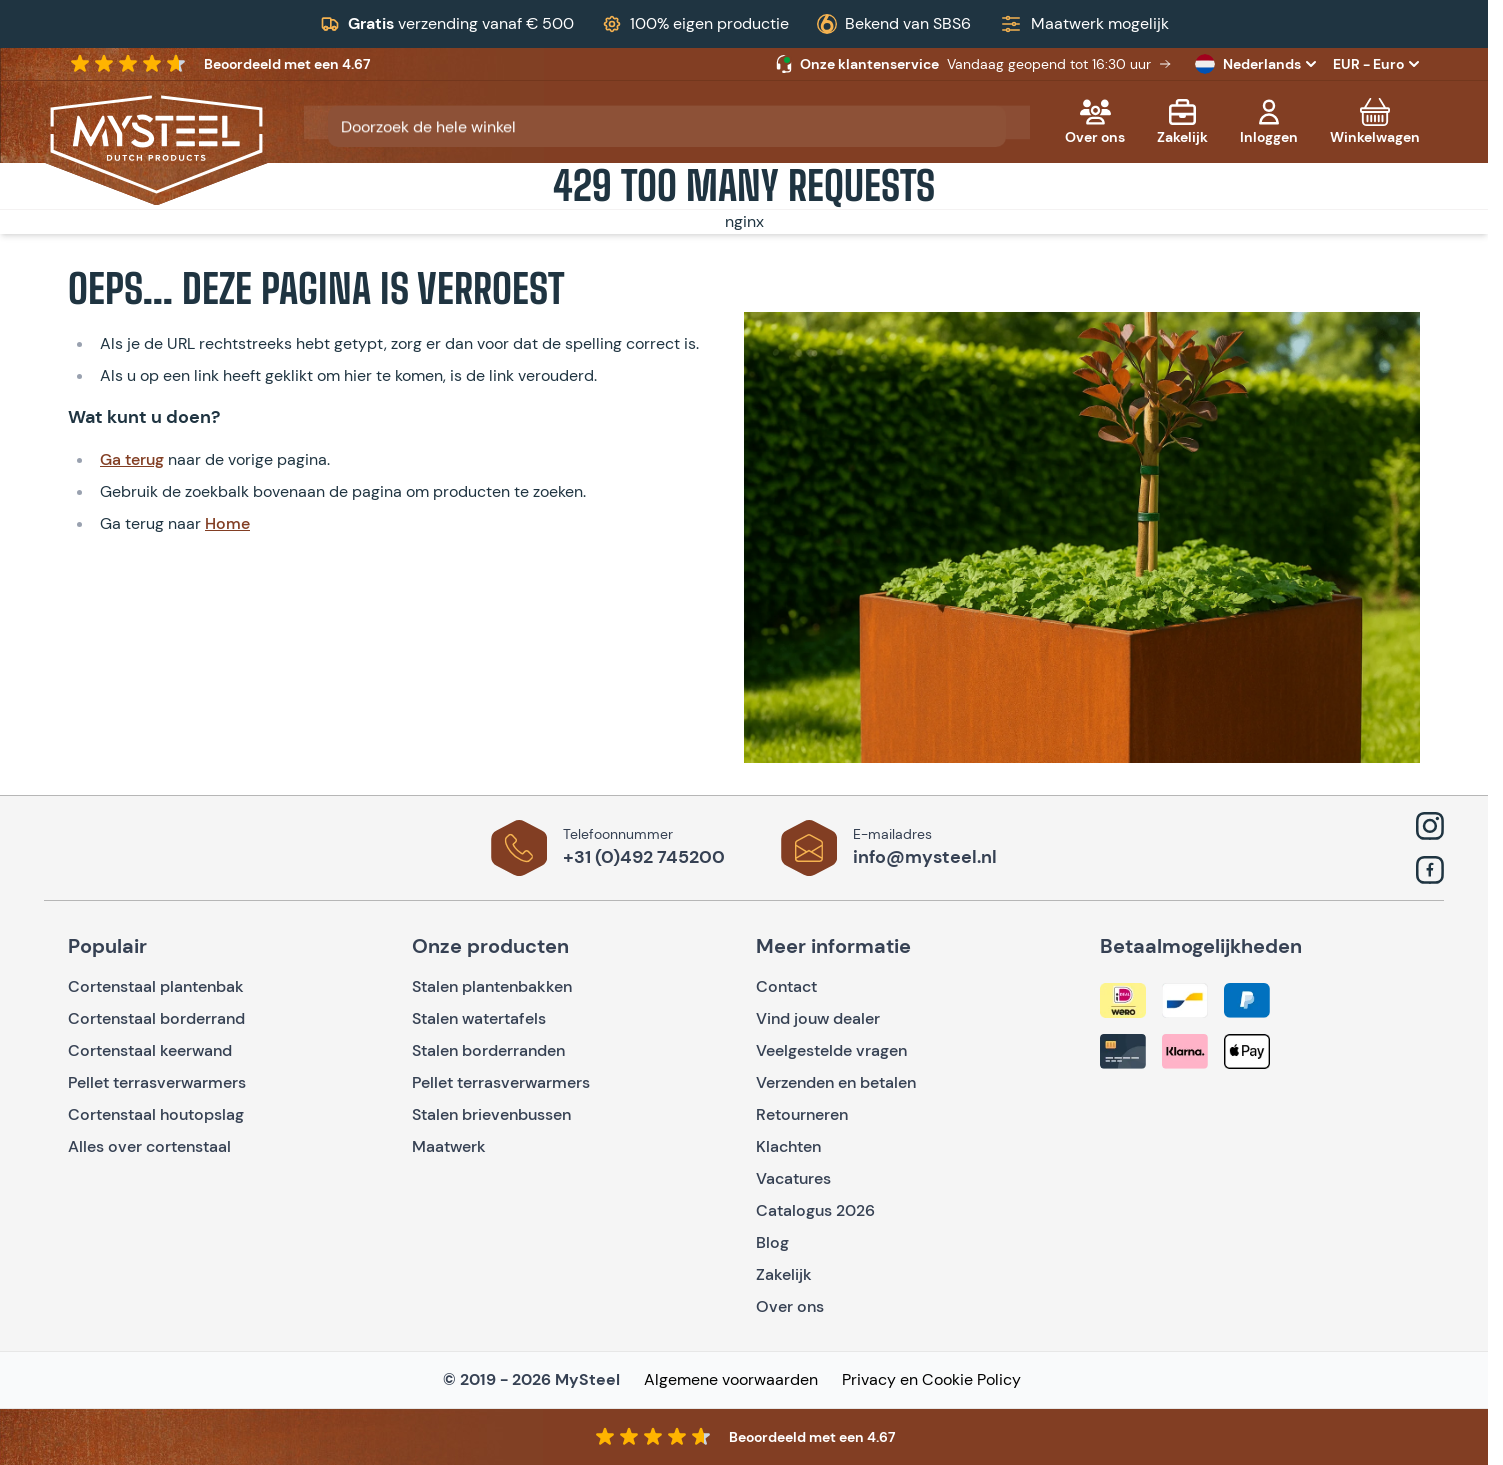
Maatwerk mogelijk (1100, 23)
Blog (772, 1242)
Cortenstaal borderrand (156, 1018)
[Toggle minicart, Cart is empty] (1375, 122)
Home (227, 523)
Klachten (788, 1146)
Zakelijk (784, 1274)
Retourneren (802, 1114)
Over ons (790, 1306)
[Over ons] (1095, 122)
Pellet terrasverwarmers (157, 1082)
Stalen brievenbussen (491, 1114)
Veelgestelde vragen (831, 1050)
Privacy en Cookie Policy (931, 1379)
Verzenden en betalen (836, 1082)
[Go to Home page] (156, 144)
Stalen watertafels (479, 1018)
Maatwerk (449, 1146)
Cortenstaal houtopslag (156, 1114)
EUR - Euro (1376, 64)
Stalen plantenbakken (492, 986)
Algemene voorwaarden (731, 1379)
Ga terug (132, 459)
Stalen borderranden (488, 1050)
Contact (786, 986)
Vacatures (793, 1178)
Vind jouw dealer (818, 1018)
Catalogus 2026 (815, 1210)
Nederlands (1258, 64)
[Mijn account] (1269, 122)
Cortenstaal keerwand (150, 1050)
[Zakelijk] (1182, 122)
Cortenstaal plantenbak (156, 986)
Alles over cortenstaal (151, 1146)
